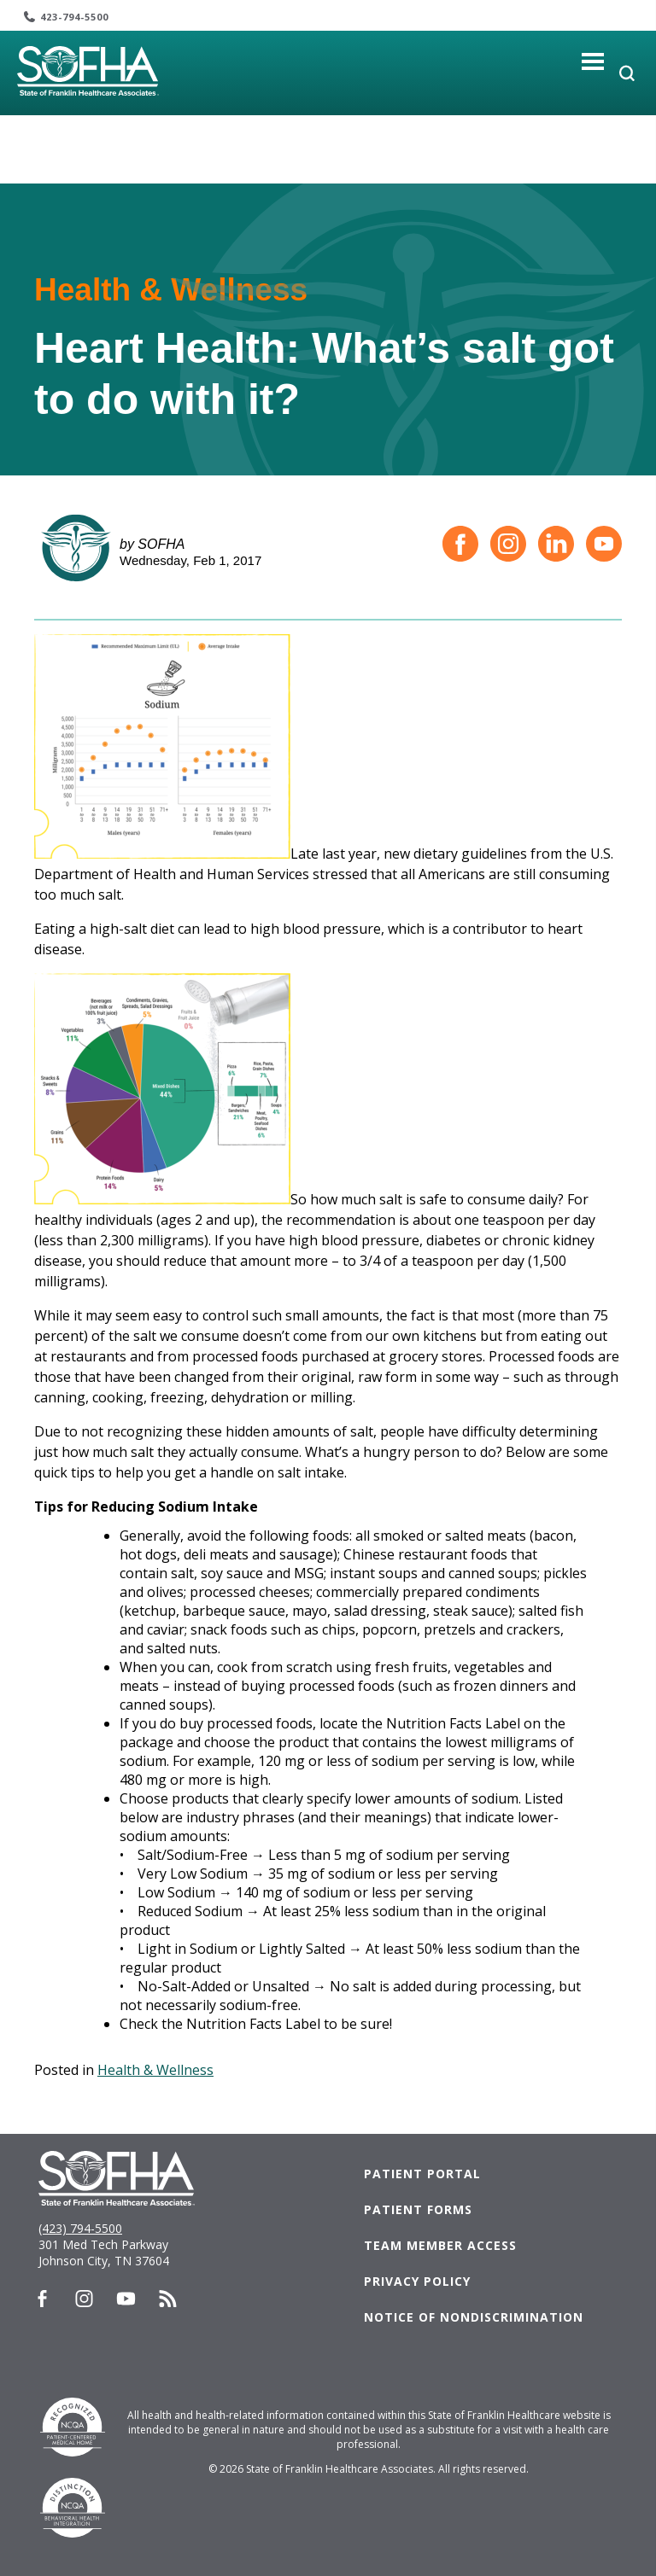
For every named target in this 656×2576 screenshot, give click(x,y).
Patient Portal (422, 2173)
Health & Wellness (155, 2069)
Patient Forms (418, 2209)
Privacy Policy (417, 2281)
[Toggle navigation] (593, 61)
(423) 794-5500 (80, 2228)
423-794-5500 (74, 16)
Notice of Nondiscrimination (473, 2317)
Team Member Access (440, 2245)
